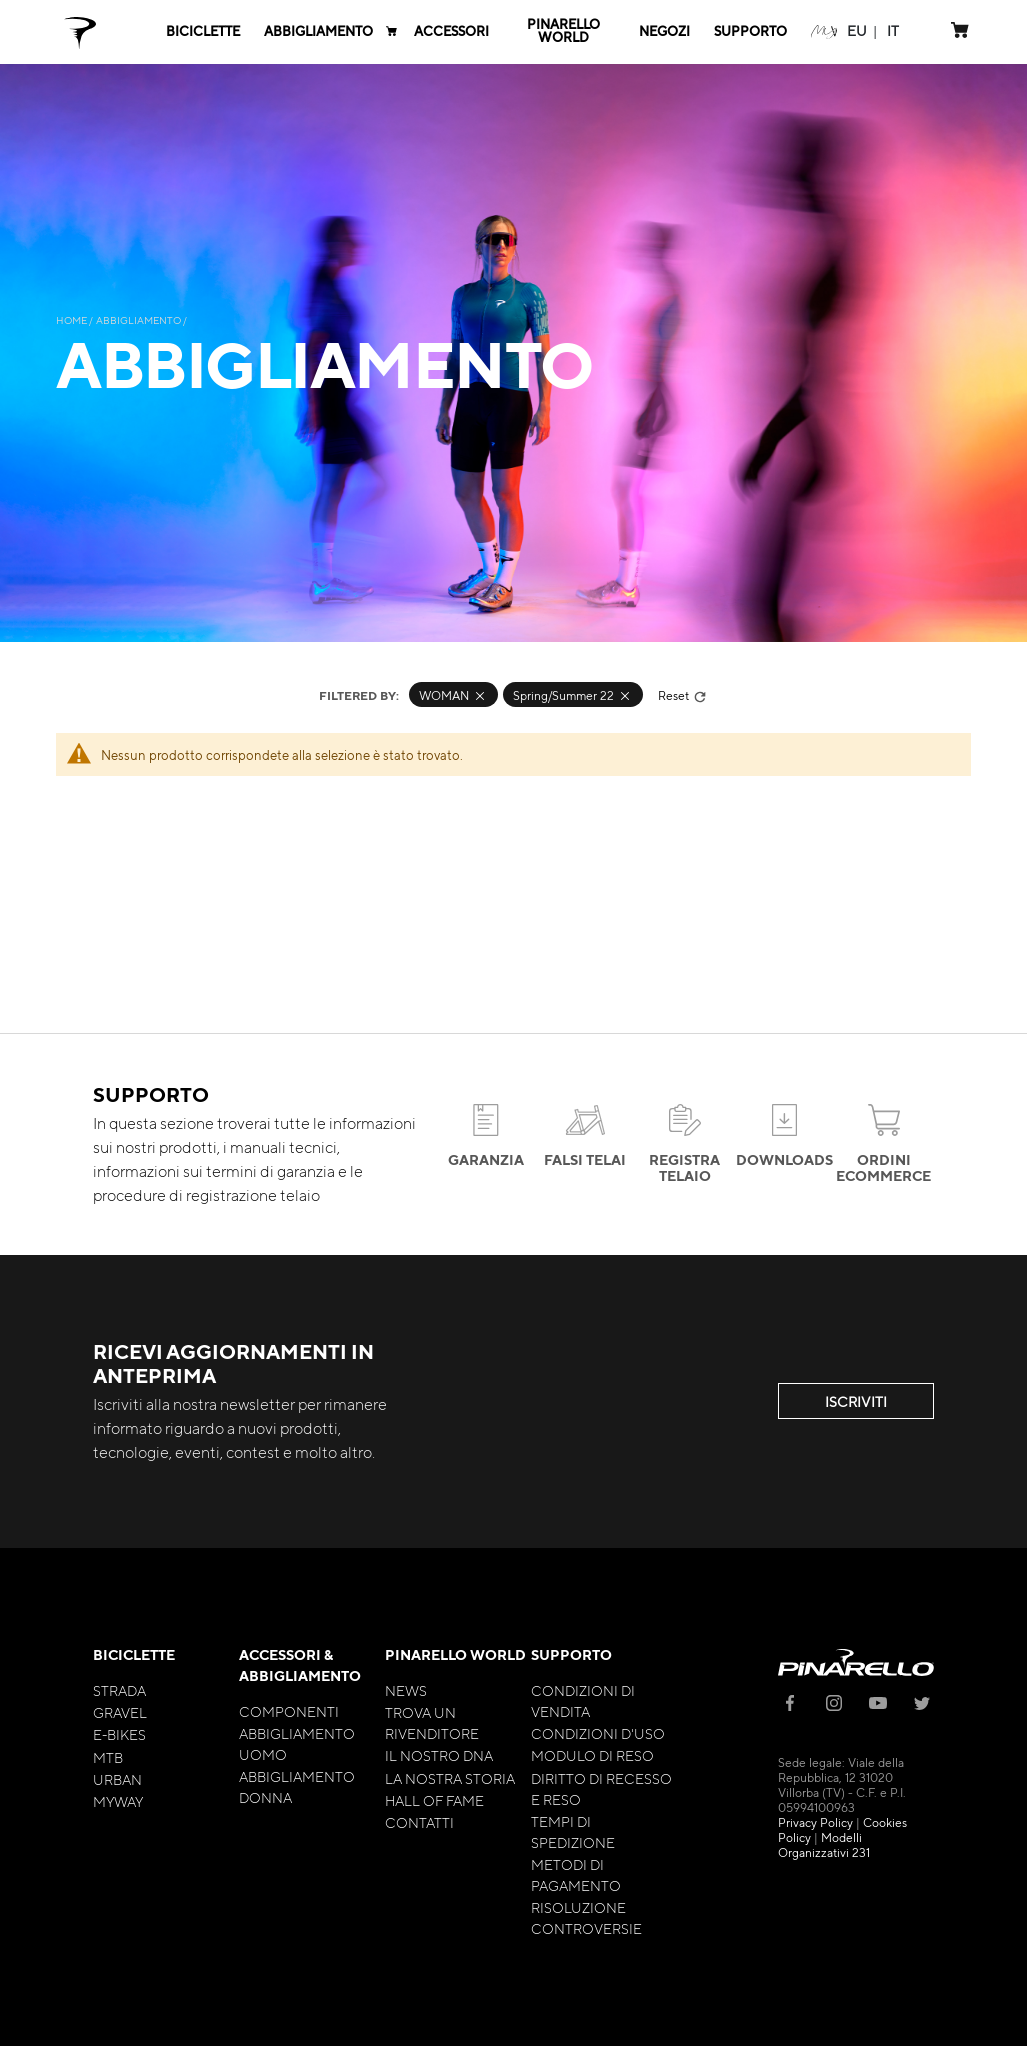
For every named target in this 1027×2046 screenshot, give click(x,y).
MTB (108, 1757)
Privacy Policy (815, 1822)
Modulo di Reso (592, 1755)
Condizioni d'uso (598, 1733)
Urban (117, 1779)
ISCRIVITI (856, 1401)
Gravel (120, 1712)
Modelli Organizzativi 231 (824, 1844)
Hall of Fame (434, 1800)
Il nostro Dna (439, 1755)
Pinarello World (455, 1654)
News (406, 1690)
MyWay (118, 1801)
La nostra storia (450, 1778)
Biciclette (134, 1654)
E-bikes (119, 1734)
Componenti (289, 1711)
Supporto (571, 1654)
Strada (119, 1690)
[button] (857, 30)
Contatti (419, 1822)
